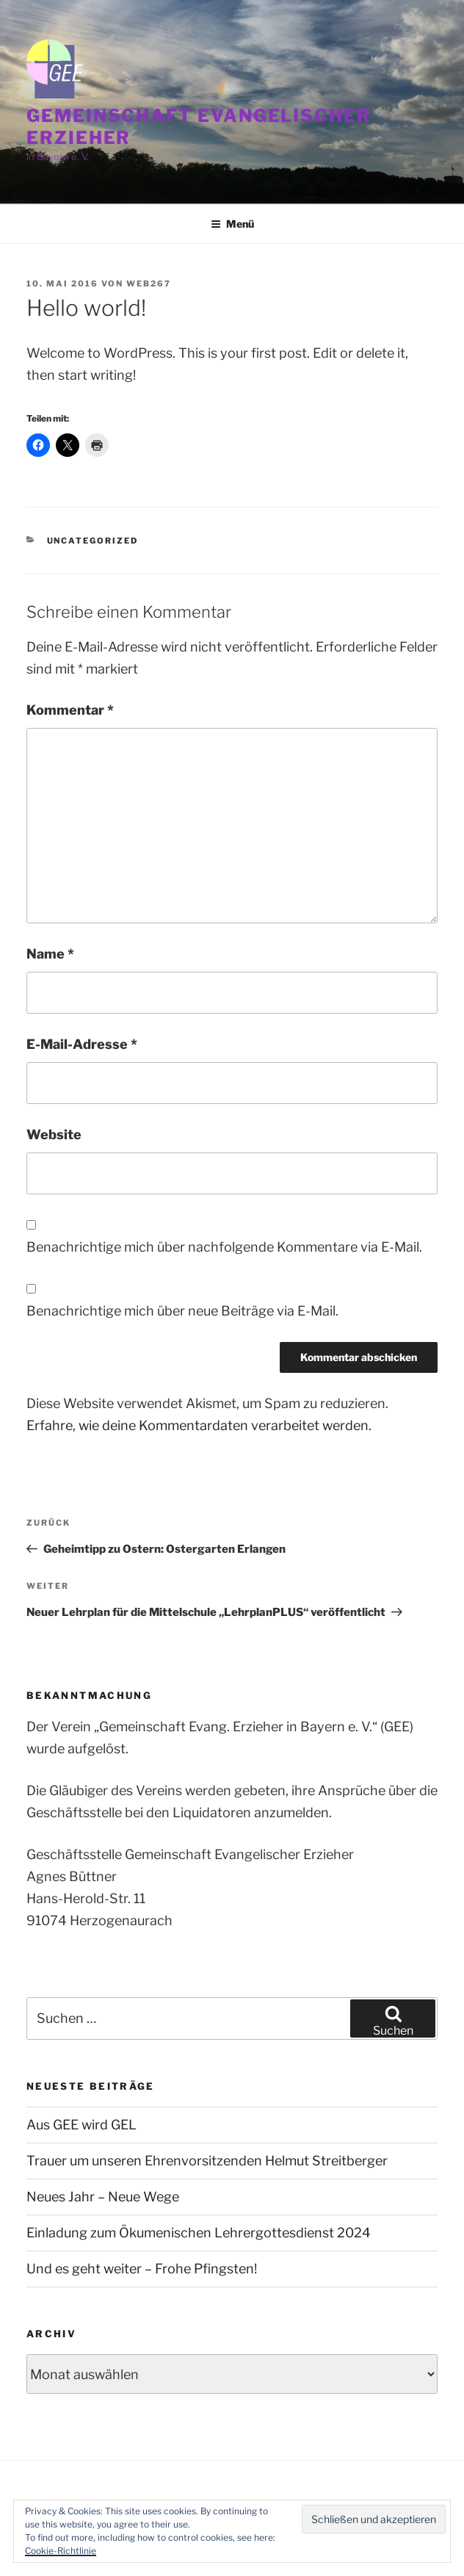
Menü (232, 223)
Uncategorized (93, 540)
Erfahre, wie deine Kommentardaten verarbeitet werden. (198, 1425)
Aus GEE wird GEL (81, 2124)
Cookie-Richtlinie (60, 2550)
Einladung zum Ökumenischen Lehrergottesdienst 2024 (198, 2232)
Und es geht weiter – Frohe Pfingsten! (141, 2268)
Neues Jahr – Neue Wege (102, 2196)
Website (53, 1134)
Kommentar (70, 710)
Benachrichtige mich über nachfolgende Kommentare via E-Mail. (224, 1247)
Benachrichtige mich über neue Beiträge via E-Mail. (182, 1310)
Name (50, 954)
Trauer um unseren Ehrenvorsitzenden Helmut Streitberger (207, 2160)
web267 (148, 283)
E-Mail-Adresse (81, 1044)
